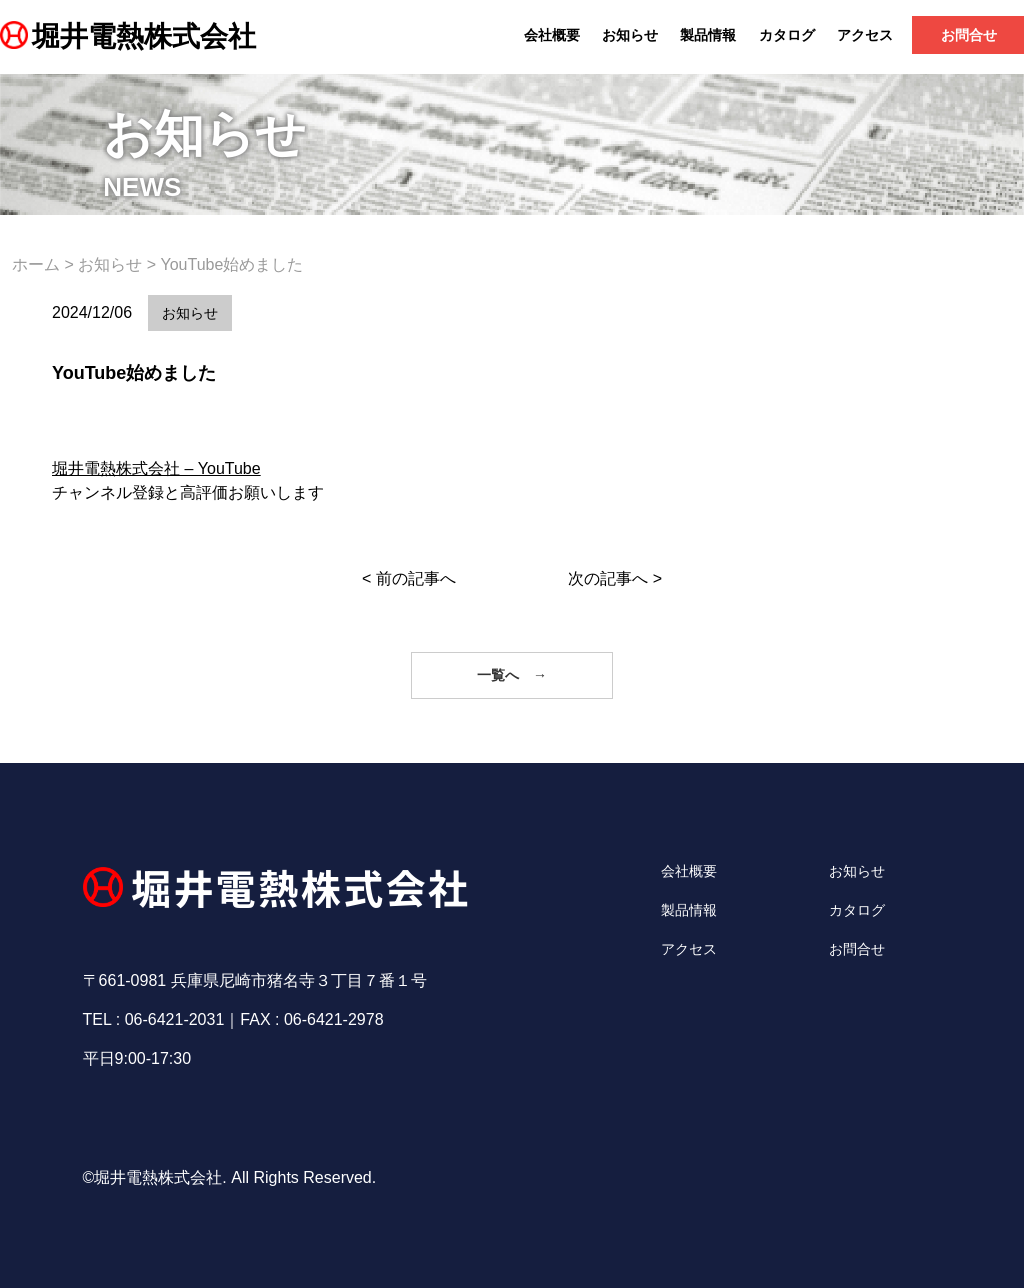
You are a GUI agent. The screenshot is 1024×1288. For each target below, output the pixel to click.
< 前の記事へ (409, 578)
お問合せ (857, 949)
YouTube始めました (134, 373)
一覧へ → (512, 675)
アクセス (865, 35)
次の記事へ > (615, 578)
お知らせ (630, 35)
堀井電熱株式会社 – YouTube (156, 468)
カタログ (787, 35)
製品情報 (708, 35)
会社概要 (552, 35)
